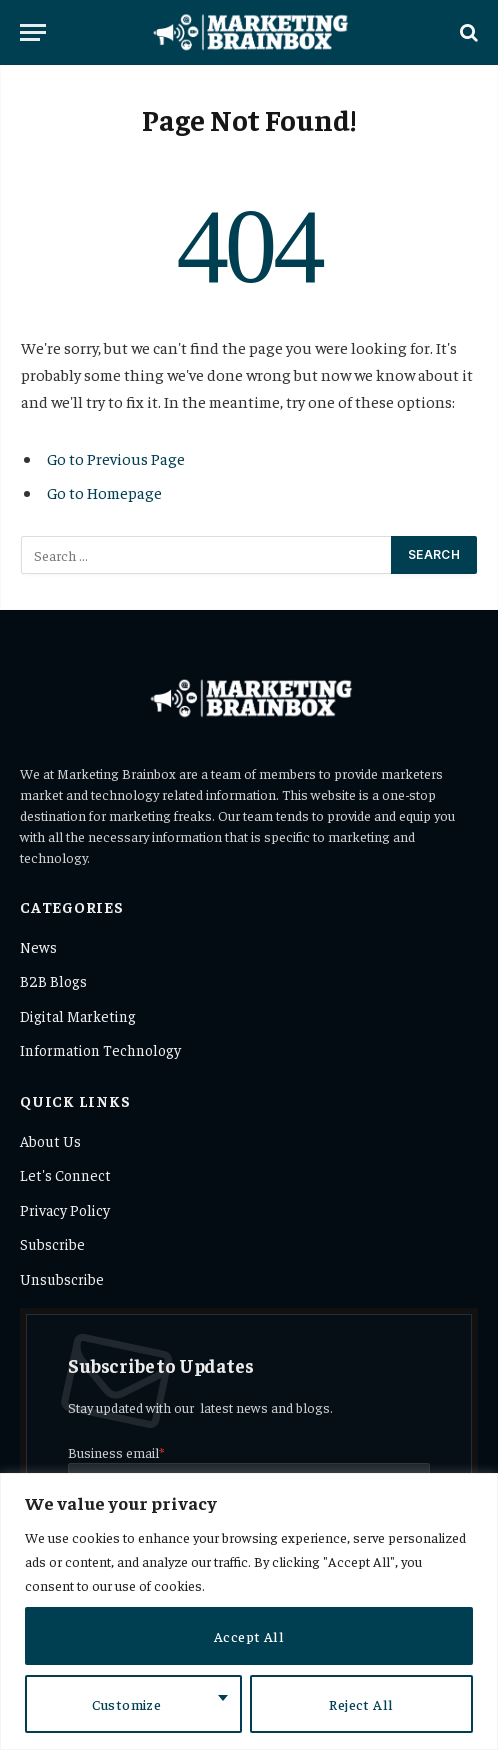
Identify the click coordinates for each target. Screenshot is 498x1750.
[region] (249, 1611)
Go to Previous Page (116, 458)
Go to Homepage (104, 492)
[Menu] (33, 32)
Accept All (249, 1636)
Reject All (361, 1704)
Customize (127, 1704)
